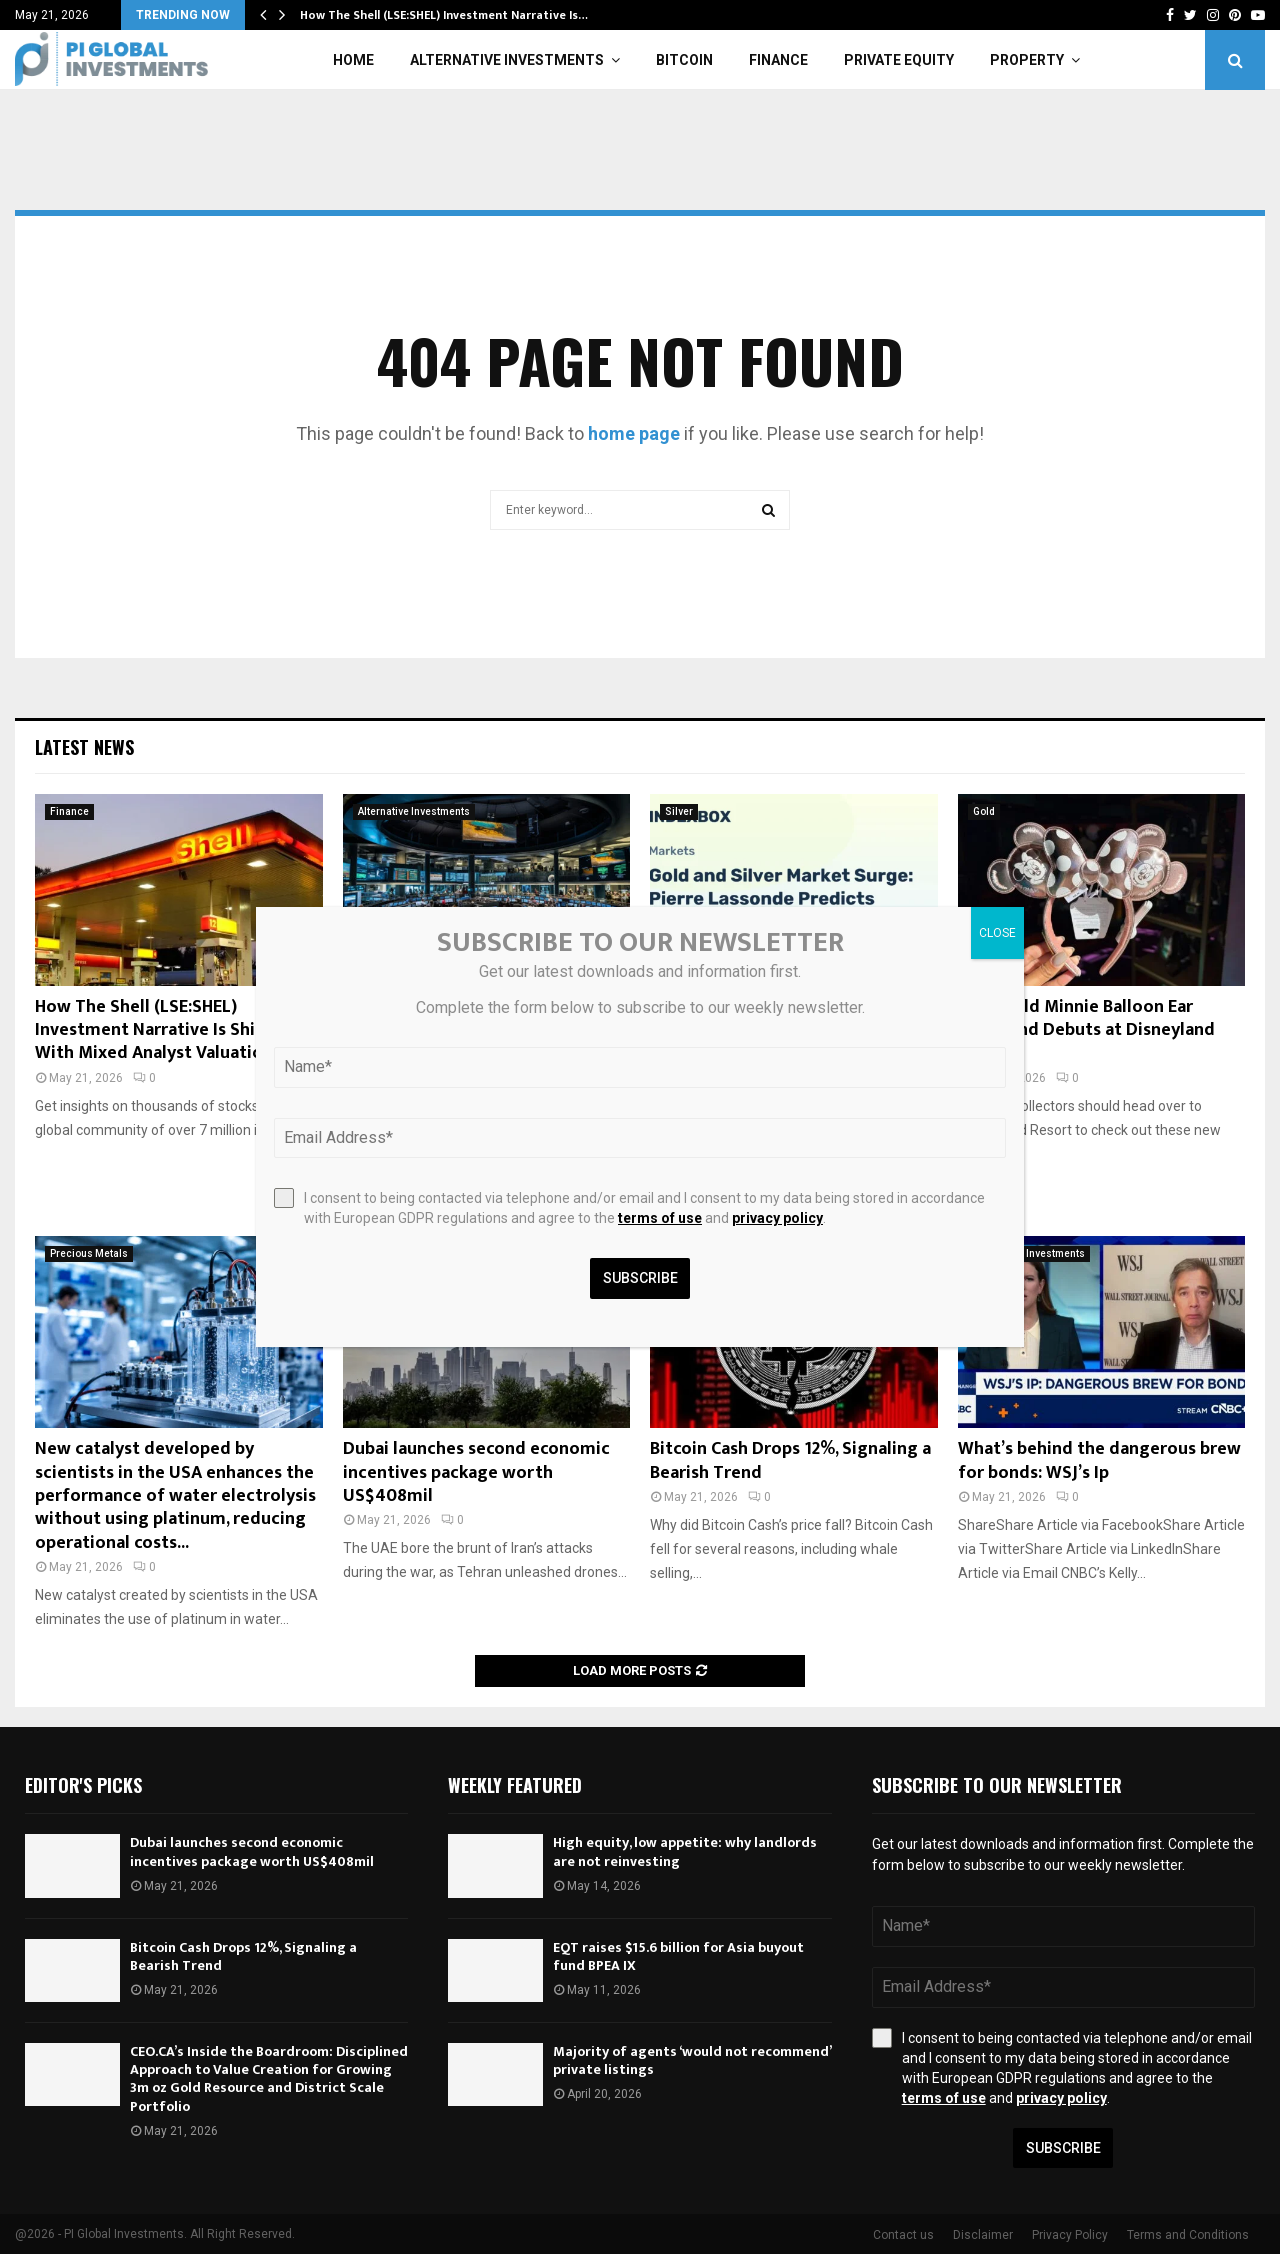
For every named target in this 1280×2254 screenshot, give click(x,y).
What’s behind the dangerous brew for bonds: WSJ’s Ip (1099, 1460)
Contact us (903, 2235)
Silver (679, 811)
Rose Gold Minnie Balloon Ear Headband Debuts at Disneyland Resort (1086, 1030)
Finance (778, 60)
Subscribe (1063, 2148)
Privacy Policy (1070, 2235)
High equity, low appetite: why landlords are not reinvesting (685, 1851)
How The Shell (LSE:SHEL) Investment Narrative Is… (444, 15)
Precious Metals (89, 1253)
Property (1027, 60)
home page (634, 433)
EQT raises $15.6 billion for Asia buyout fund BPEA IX (678, 1956)
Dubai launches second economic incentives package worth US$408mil (476, 1472)
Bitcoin (684, 60)
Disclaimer (983, 2235)
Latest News (84, 747)
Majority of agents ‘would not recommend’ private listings (692, 2060)
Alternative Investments (507, 60)
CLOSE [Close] (997, 933)
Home (353, 60)
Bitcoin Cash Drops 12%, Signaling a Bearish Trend (790, 1460)
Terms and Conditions (1188, 2235)
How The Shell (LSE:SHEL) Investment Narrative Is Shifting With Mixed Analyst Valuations (166, 1030)
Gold (984, 811)
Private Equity (899, 60)
